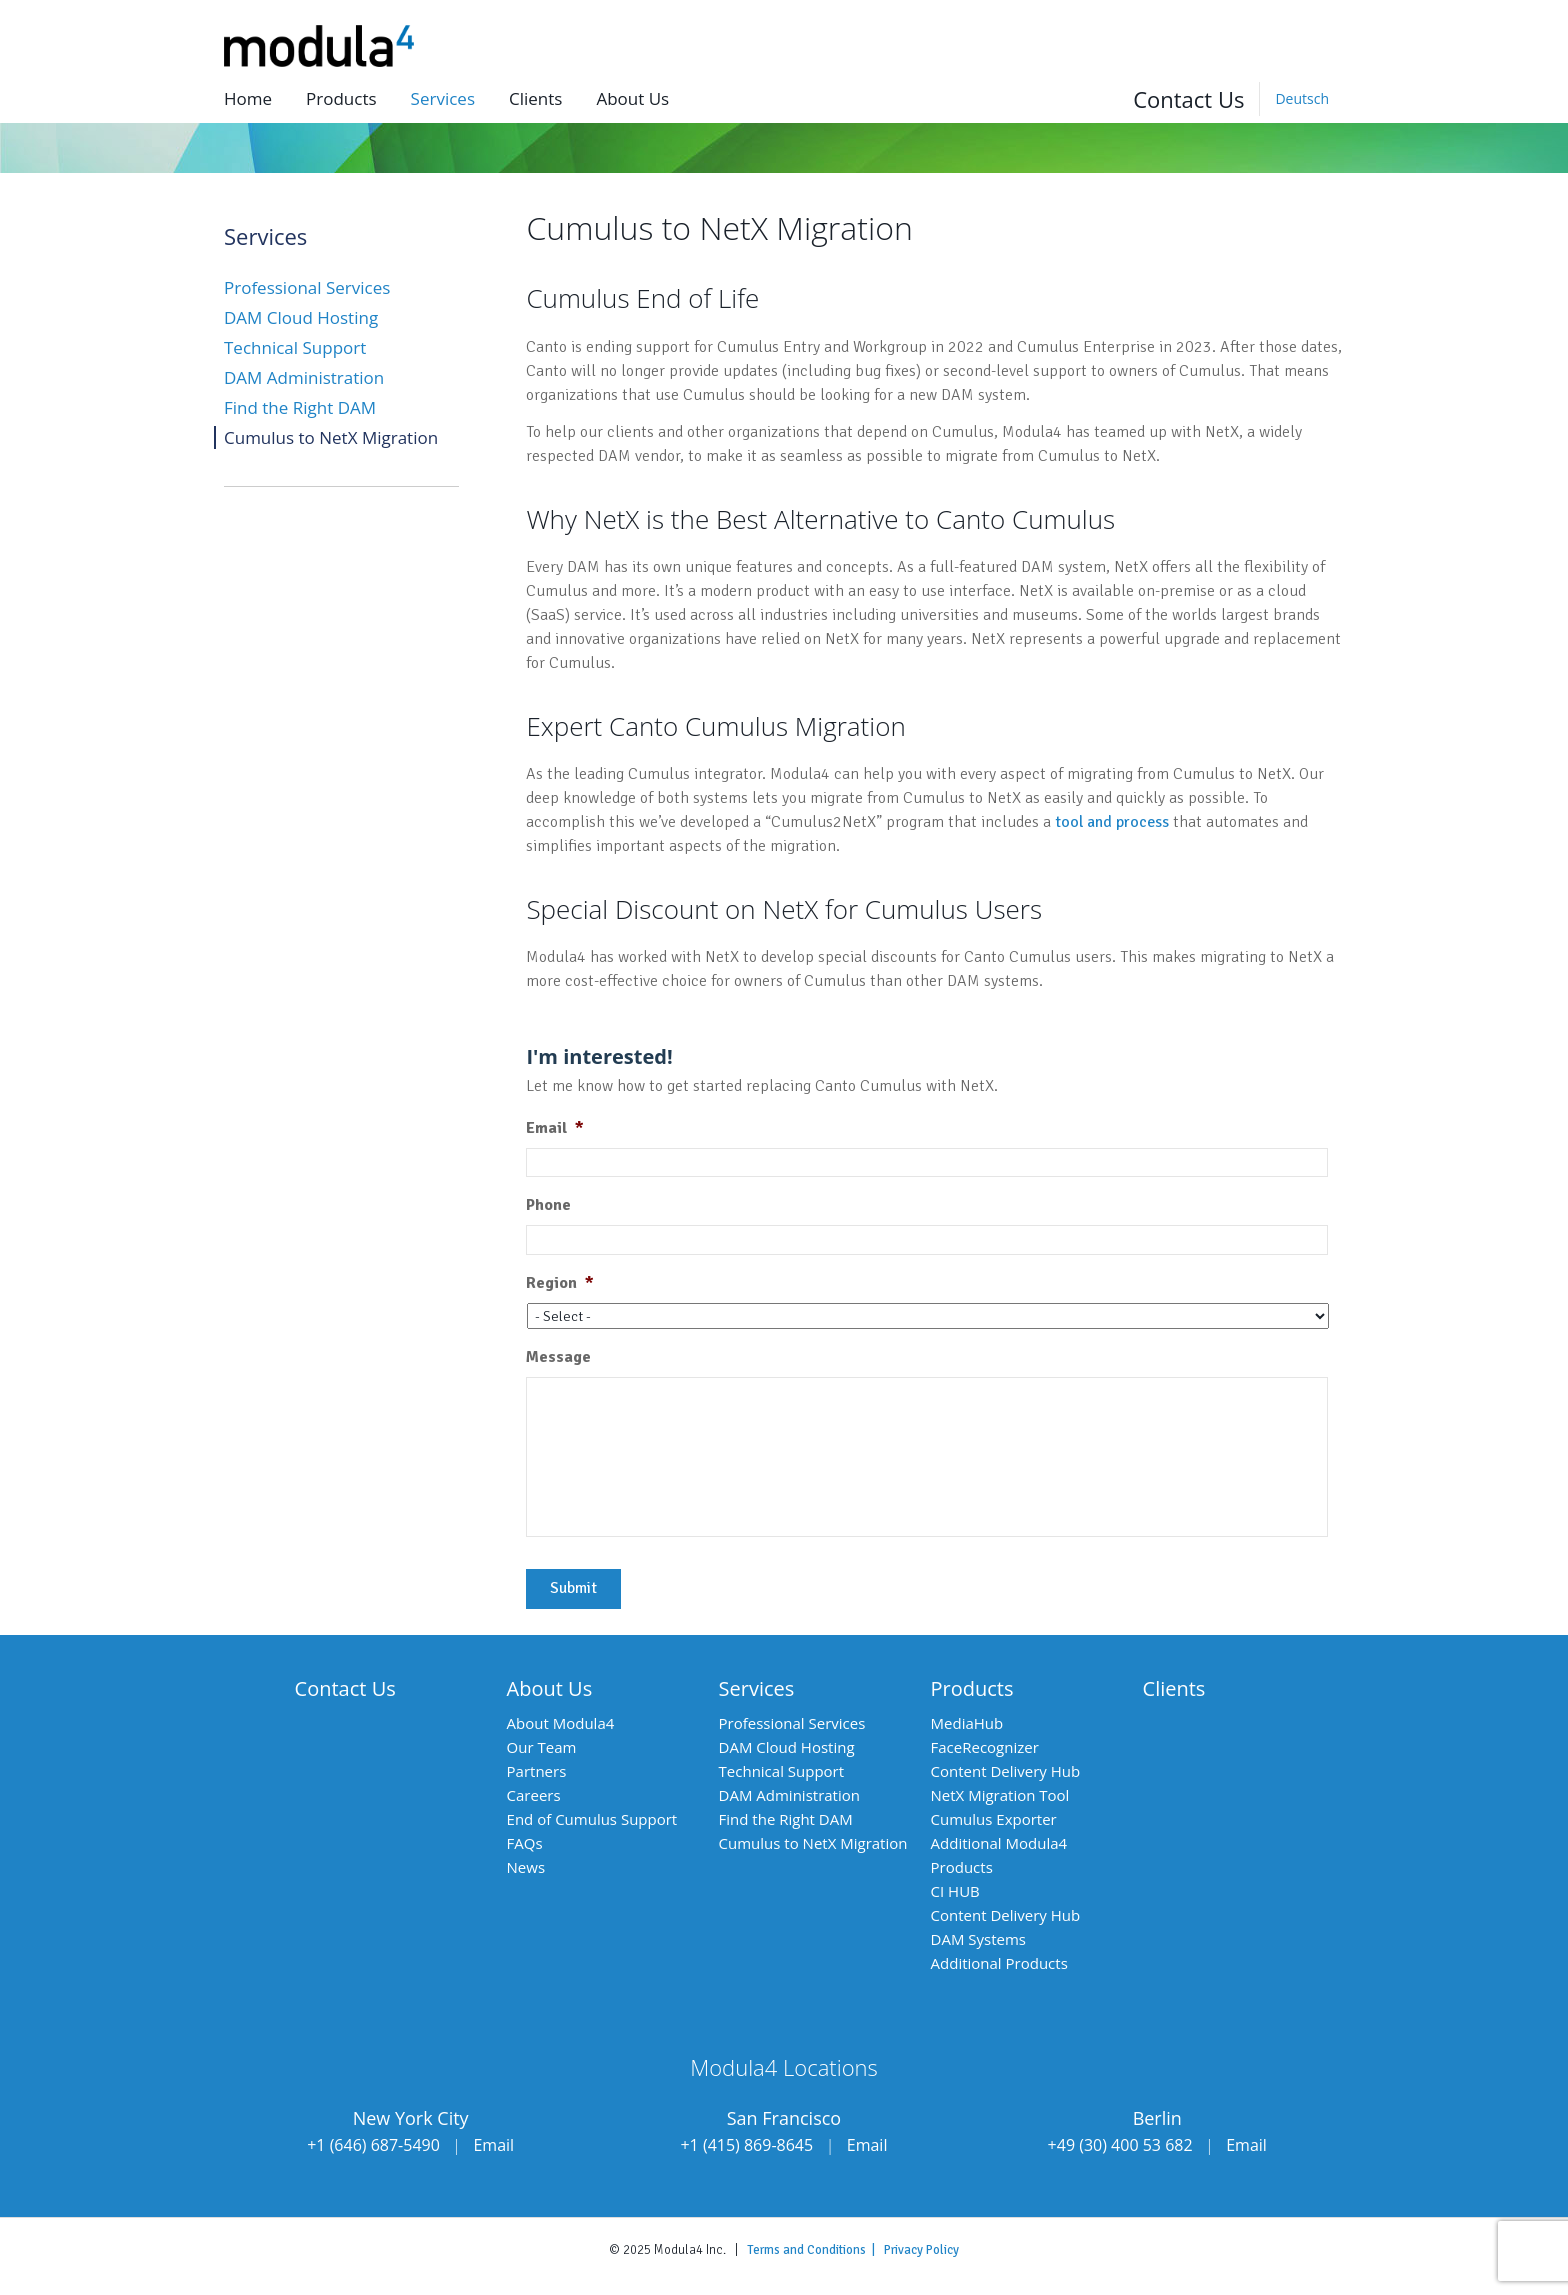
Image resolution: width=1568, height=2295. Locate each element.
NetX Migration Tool (1000, 1795)
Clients (535, 98)
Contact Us (1188, 99)
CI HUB (955, 1891)
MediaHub (967, 1723)
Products (341, 98)
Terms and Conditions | (815, 2250)
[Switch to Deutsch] (1301, 99)
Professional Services (307, 287)
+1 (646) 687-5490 (373, 2145)
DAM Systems (978, 1939)
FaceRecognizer (985, 1747)
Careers (534, 1795)
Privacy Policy (921, 2250)
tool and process (1112, 822)
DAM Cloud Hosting (301, 317)
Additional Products (999, 1963)
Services (443, 98)
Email (555, 1128)
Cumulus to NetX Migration (331, 437)
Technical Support (295, 347)
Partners (537, 1771)
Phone (548, 1205)
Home (248, 98)
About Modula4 (561, 1723)
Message (558, 1357)
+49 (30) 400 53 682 (1120, 2145)
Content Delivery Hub (1006, 1771)
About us (632, 98)
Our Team (542, 1747)
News (526, 1867)
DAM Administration (304, 377)
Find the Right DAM (300, 407)
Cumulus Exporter (994, 1819)
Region (560, 1283)
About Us (550, 1688)
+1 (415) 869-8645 (746, 2145)
